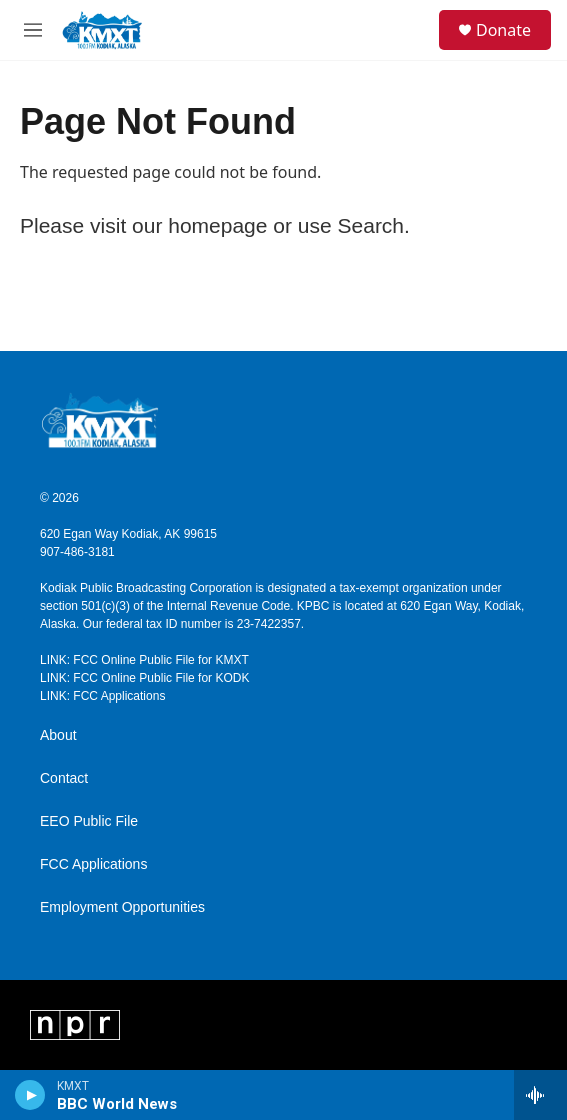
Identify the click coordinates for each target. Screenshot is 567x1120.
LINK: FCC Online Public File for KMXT (144, 660)
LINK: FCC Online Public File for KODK (144, 678)
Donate (503, 30)
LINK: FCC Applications (102, 696)
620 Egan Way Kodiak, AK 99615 (128, 534)
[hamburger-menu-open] (33, 30)
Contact (64, 778)
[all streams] (540, 1095)
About (58, 735)
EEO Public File (89, 821)
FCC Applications (93, 864)
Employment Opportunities (122, 907)
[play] (30, 1095)
